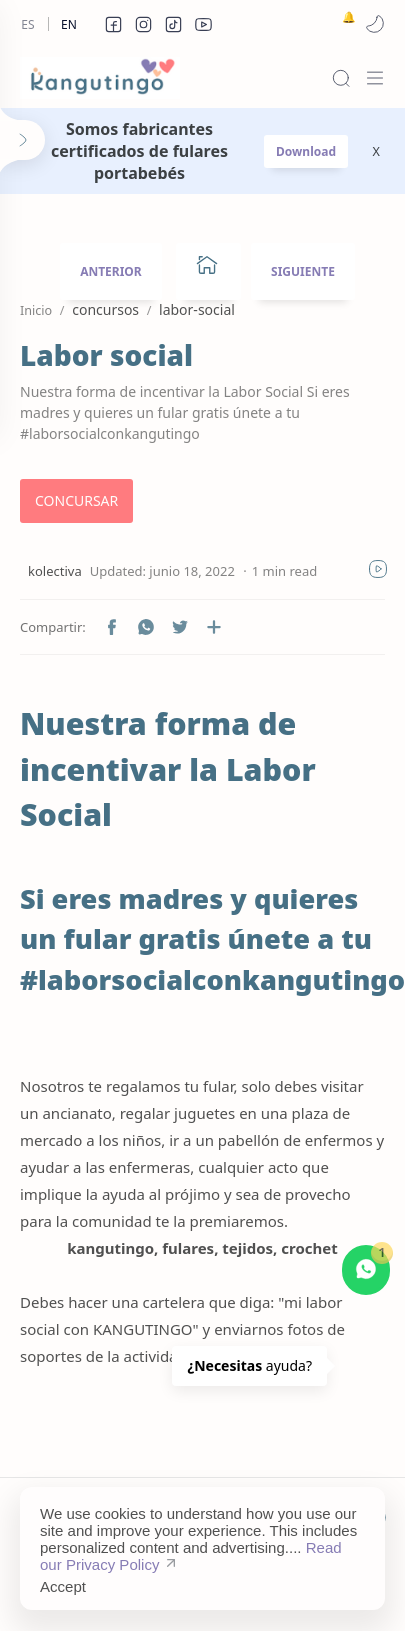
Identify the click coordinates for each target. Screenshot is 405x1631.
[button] (113, 24)
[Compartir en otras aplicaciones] (214, 627)
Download (306, 151)
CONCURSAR (76, 500)
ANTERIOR (111, 271)
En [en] (69, 24)
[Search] (341, 78)
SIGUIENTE (303, 271)
